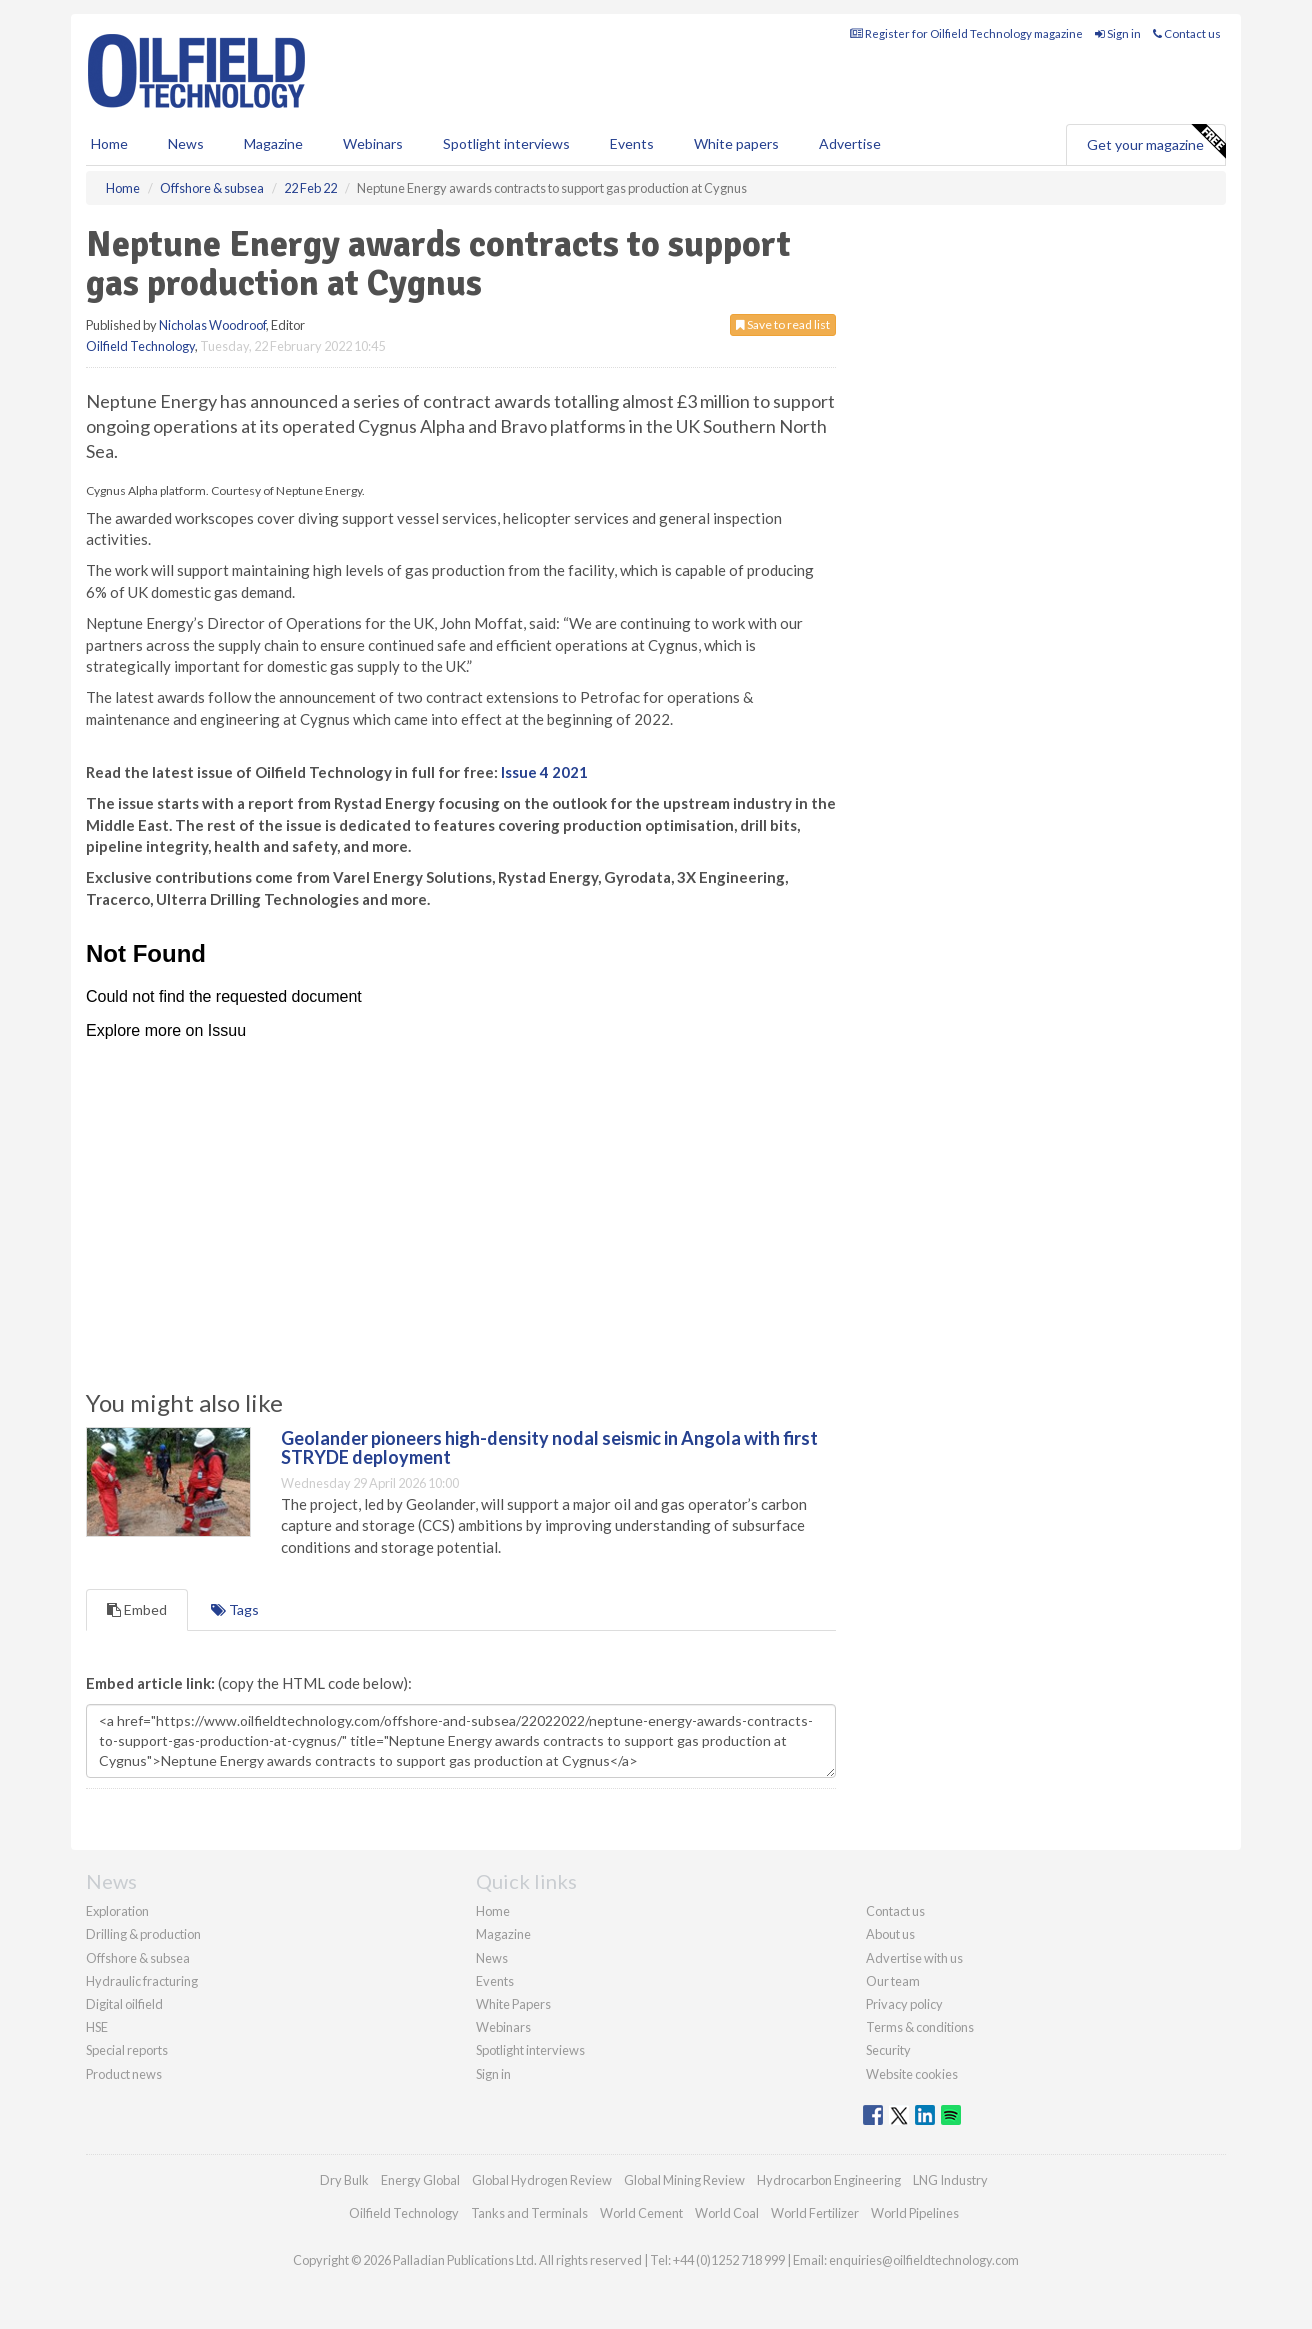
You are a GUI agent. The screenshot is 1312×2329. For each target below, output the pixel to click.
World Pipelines (915, 2213)
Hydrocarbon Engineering (829, 2180)
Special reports (127, 2050)
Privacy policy (904, 2004)
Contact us (1187, 33)
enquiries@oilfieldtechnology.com (924, 2260)
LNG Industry (950, 2180)
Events (632, 143)
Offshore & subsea (138, 1958)
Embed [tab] (137, 1609)
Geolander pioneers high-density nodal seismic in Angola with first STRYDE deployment (549, 1448)
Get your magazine (1156, 142)
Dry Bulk (344, 2180)
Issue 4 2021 (544, 772)
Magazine (273, 143)
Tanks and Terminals (529, 2213)
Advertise (850, 143)
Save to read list (783, 324)
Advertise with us (914, 1958)
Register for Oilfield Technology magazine (966, 33)
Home (109, 143)
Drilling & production (143, 1934)
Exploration (117, 1911)
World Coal (727, 2213)
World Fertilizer (815, 2213)
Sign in (1118, 33)
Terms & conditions (920, 2027)
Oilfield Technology (140, 346)
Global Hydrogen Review (542, 2180)
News (492, 1958)
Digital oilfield (124, 2004)
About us (890, 1934)
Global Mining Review (684, 2180)
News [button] (186, 143)
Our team (893, 1981)
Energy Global (420, 2180)
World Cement (641, 2213)
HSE (97, 2027)
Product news (124, 2074)
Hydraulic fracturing (142, 1981)
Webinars (373, 143)
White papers (736, 143)
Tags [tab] (235, 1609)
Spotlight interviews (506, 143)
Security (888, 2050)
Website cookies (912, 2074)
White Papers (513, 2004)
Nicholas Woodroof (212, 325)
